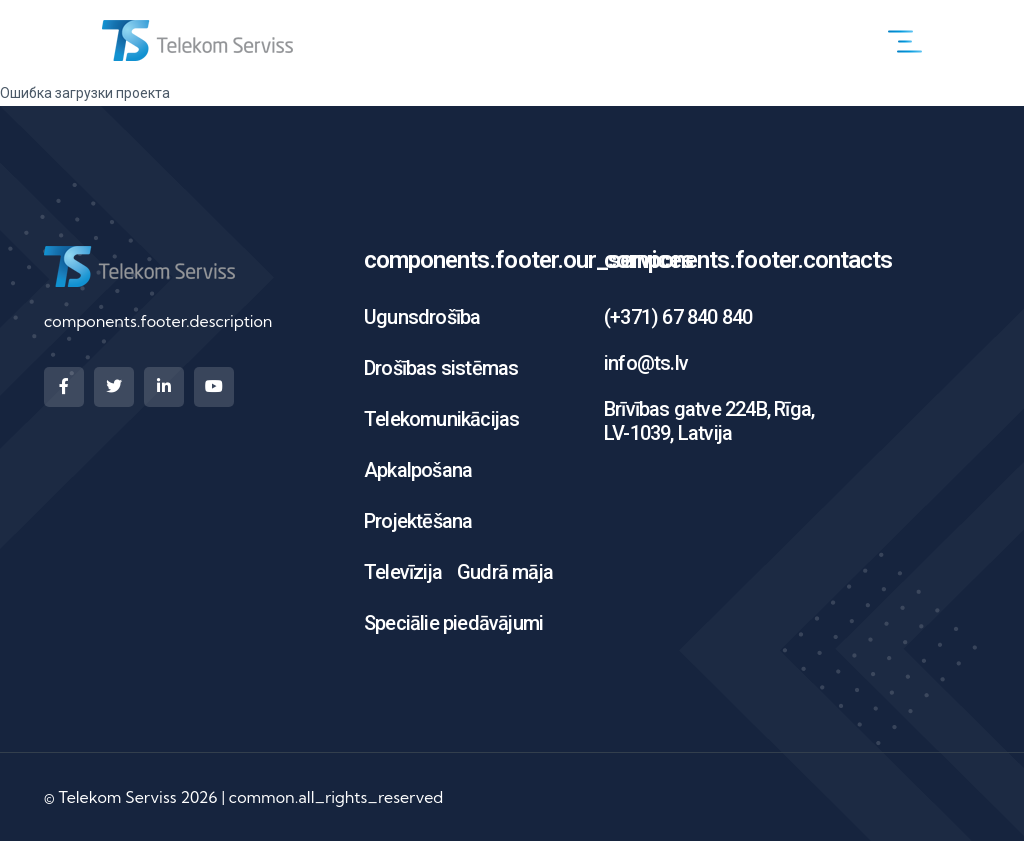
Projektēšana (418, 521)
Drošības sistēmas (441, 368)
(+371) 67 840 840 (678, 317)
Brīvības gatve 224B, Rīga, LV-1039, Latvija (709, 421)
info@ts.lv (646, 363)
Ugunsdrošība (422, 317)
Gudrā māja (505, 572)
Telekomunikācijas (441, 419)
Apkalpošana (418, 470)
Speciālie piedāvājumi (453, 623)
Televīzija (403, 572)
